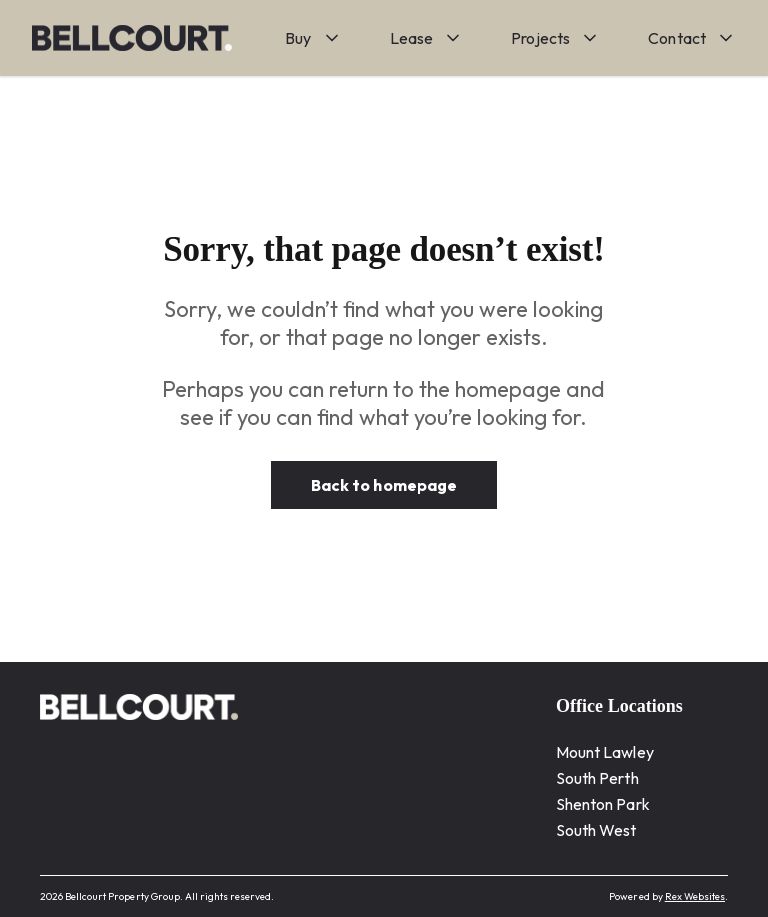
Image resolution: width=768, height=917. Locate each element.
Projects (540, 38)
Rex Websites (695, 896)
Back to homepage (384, 485)
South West (596, 830)
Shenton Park (603, 804)
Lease (412, 38)
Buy (298, 38)
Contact (677, 38)
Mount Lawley (605, 752)
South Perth (597, 778)
